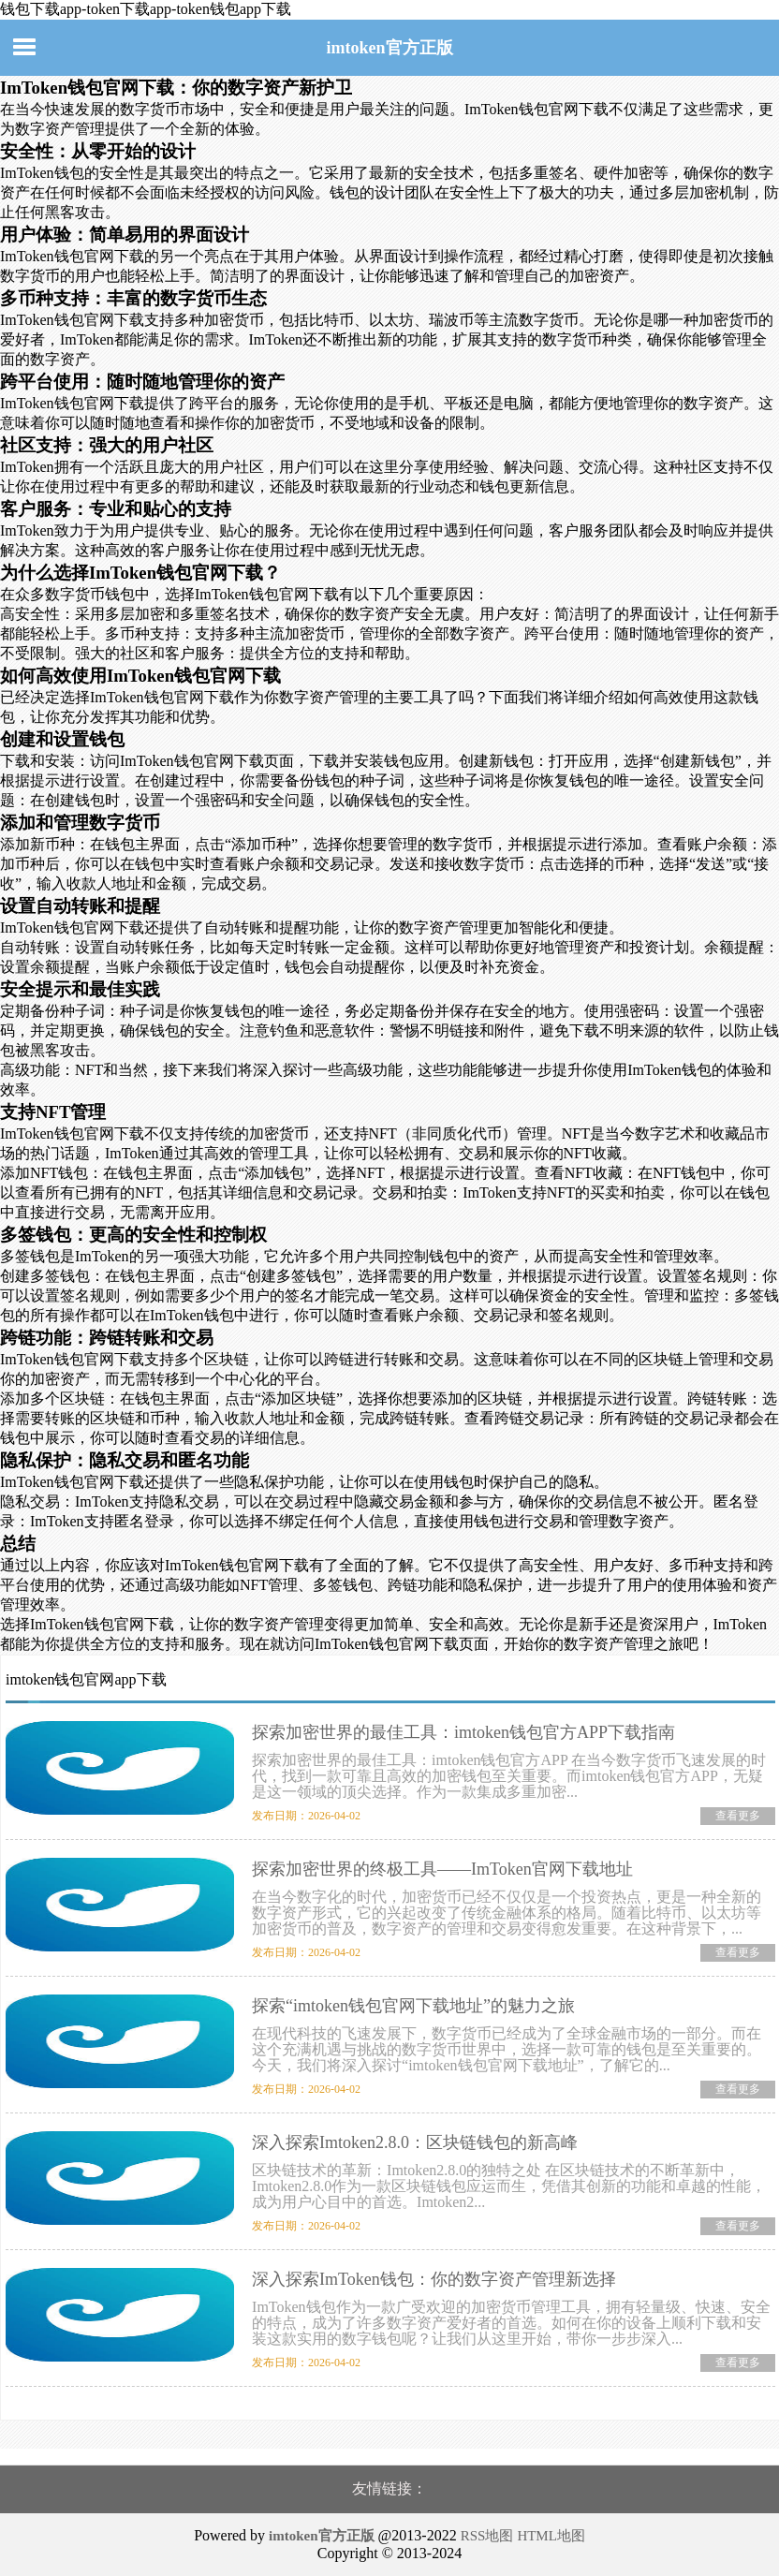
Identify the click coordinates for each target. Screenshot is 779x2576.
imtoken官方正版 (390, 47)
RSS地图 (487, 2535)
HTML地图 (551, 2535)
